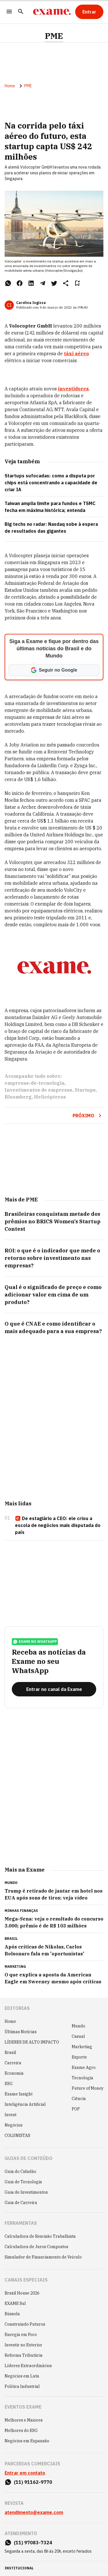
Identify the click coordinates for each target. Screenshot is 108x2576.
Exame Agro (84, 2067)
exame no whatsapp (35, 1641)
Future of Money (87, 2088)
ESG (9, 2083)
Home (10, 85)
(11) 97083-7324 (33, 2542)
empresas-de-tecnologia (35, 1083)
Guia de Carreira (21, 2202)
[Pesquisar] (20, 12)
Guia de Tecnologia (23, 2181)
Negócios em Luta (22, 2376)
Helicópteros (50, 1097)
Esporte (79, 2057)
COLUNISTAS (17, 2135)
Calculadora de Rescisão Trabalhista (40, 2236)
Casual (78, 2036)
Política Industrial (22, 2386)
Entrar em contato (25, 2473)
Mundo (78, 2026)
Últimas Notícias (21, 2031)
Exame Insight (19, 2094)
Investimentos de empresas (38, 1090)
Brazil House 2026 (22, 2293)
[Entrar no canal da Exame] (54, 1689)
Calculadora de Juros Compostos (36, 2246)
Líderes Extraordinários (28, 2365)
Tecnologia (82, 2077)
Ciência (79, 2098)
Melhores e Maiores (24, 2420)
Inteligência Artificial (25, 2104)
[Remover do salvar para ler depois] (77, 283)
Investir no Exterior (23, 2345)
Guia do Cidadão (20, 2171)
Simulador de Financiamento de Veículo (43, 2257)
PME (54, 36)
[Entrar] (89, 12)
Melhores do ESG (21, 2430)
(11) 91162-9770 (33, 2482)
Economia (14, 2073)
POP (76, 2109)
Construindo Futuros (25, 2324)
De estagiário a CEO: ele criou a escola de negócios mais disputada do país (58, 1525)
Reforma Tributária (24, 2355)
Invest (10, 2114)
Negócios (13, 2125)
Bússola (12, 2313)
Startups (85, 1090)
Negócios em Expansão (27, 2440)
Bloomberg (18, 1097)
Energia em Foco (21, 2334)
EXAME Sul (15, 2303)
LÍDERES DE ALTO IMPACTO (32, 2042)
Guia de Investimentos (26, 2192)
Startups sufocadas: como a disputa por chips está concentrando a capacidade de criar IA (51, 482)
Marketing (82, 2046)
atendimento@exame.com (34, 2512)
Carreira (13, 2062)
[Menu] (9, 12)
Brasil (10, 2052)
